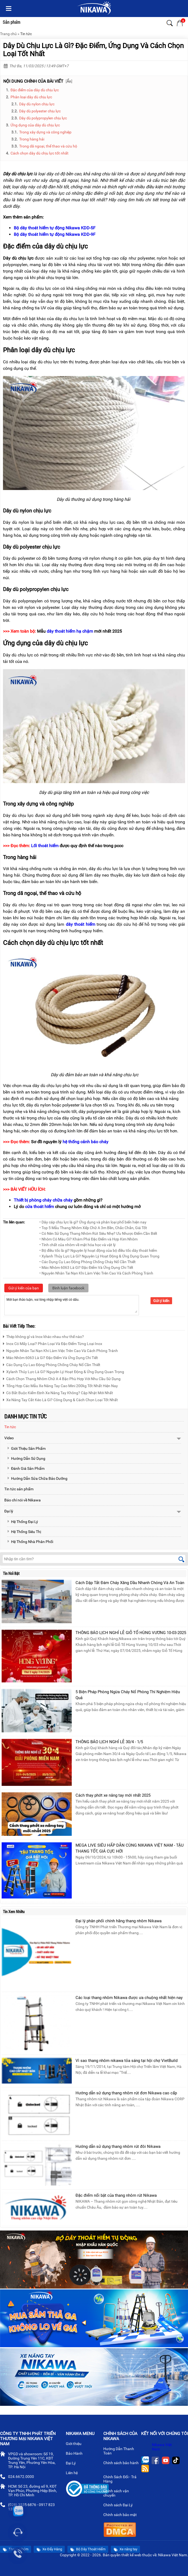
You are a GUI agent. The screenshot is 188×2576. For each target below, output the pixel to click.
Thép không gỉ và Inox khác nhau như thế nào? (43, 1336)
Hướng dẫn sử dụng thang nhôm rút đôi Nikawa (118, 2146)
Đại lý (8, 1511)
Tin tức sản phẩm (18, 1489)
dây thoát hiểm (80, 924)
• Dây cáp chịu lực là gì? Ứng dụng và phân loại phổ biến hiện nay (92, 1222)
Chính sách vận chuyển (116, 2493)
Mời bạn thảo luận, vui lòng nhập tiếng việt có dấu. (71, 1305)
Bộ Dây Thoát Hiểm (87, 2549)
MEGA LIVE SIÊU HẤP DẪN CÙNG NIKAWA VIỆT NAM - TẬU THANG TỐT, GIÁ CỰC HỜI (130, 1848)
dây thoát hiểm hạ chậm (70, 631)
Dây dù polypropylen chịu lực (43, 118)
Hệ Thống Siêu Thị (24, 1532)
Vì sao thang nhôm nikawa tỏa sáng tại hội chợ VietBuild (126, 2060)
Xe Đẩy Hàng (49, 2549)
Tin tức (26, 34)
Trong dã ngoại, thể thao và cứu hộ (48, 146)
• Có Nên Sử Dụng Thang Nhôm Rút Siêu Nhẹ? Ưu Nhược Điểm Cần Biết (98, 1233)
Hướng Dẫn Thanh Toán (118, 2451)
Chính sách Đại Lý (120, 2505)
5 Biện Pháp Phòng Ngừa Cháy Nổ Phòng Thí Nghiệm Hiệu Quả (128, 1694)
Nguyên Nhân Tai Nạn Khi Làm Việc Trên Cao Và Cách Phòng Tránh (60, 1350)
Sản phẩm (11, 22)
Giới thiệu (76, 2444)
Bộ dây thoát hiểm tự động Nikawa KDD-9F (54, 234)
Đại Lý (73, 2463)
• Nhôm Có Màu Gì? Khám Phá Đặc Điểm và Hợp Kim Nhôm (88, 1239)
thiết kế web (131, 2555)
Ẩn (69, 81)
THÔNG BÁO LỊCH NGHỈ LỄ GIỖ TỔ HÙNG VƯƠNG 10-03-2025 (131, 1632)
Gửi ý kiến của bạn (23, 1288)
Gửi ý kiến (161, 1301)
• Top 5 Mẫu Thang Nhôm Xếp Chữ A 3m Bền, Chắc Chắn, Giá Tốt (93, 1228)
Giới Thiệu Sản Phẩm (26, 1448)
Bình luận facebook (68, 1288)
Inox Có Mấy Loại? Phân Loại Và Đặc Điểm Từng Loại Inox (52, 1343)
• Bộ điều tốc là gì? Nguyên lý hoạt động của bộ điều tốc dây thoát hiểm (98, 1250)
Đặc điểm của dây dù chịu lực (35, 90)
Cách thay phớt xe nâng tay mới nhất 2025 (113, 1795)
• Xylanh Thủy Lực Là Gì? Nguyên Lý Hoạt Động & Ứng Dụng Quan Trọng (99, 1256)
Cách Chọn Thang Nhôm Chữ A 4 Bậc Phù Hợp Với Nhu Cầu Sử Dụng (62, 1378)
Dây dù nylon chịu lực (36, 104)
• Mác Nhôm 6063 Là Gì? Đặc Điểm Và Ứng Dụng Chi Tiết (86, 1267)
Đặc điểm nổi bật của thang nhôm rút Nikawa (116, 2195)
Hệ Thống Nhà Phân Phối (30, 1541)
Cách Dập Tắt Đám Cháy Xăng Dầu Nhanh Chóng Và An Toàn (130, 1582)
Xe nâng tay (125, 2549)
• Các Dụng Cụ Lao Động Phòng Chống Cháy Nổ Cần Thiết (87, 1262)
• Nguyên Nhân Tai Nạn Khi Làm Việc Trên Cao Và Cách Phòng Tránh (96, 1273)
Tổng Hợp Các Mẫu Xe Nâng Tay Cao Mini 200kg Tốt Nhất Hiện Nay (60, 1385)
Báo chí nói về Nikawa (22, 1500)
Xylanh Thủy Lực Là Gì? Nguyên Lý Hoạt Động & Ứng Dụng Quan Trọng (63, 1371)
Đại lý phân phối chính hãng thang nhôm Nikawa (119, 1920)
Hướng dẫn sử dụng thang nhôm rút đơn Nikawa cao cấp (126, 2093)
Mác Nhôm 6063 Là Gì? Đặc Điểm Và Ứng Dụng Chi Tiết (50, 1357)
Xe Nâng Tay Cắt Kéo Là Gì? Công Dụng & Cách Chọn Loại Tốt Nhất (60, 1399)
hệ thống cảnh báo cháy (85, 1141)
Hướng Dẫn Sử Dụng (26, 1458)
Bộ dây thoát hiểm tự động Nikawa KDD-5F (54, 227)
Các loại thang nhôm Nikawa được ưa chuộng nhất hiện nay (129, 1997)
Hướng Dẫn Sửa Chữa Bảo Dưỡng (37, 1478)
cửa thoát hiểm (39, 1206)
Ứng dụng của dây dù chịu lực (35, 125)
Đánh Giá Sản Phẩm (26, 1468)
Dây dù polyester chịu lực (40, 111)
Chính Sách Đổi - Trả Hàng (119, 2479)
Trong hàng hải (31, 139)
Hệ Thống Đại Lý (22, 1522)
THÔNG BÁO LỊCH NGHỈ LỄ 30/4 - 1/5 (109, 1741)
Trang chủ (8, 34)
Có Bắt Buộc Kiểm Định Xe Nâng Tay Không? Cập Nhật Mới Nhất (58, 1392)
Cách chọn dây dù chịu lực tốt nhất (40, 153)
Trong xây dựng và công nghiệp (45, 132)
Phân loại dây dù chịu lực (31, 97)
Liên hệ (74, 2473)
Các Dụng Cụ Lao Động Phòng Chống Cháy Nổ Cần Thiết (51, 1364)
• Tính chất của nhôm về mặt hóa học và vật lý (77, 1245)
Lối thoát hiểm (45, 845)
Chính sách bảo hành (121, 2465)
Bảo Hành (76, 2454)
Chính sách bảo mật (121, 2515)
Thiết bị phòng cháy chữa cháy (43, 1200)
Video (9, 1438)
